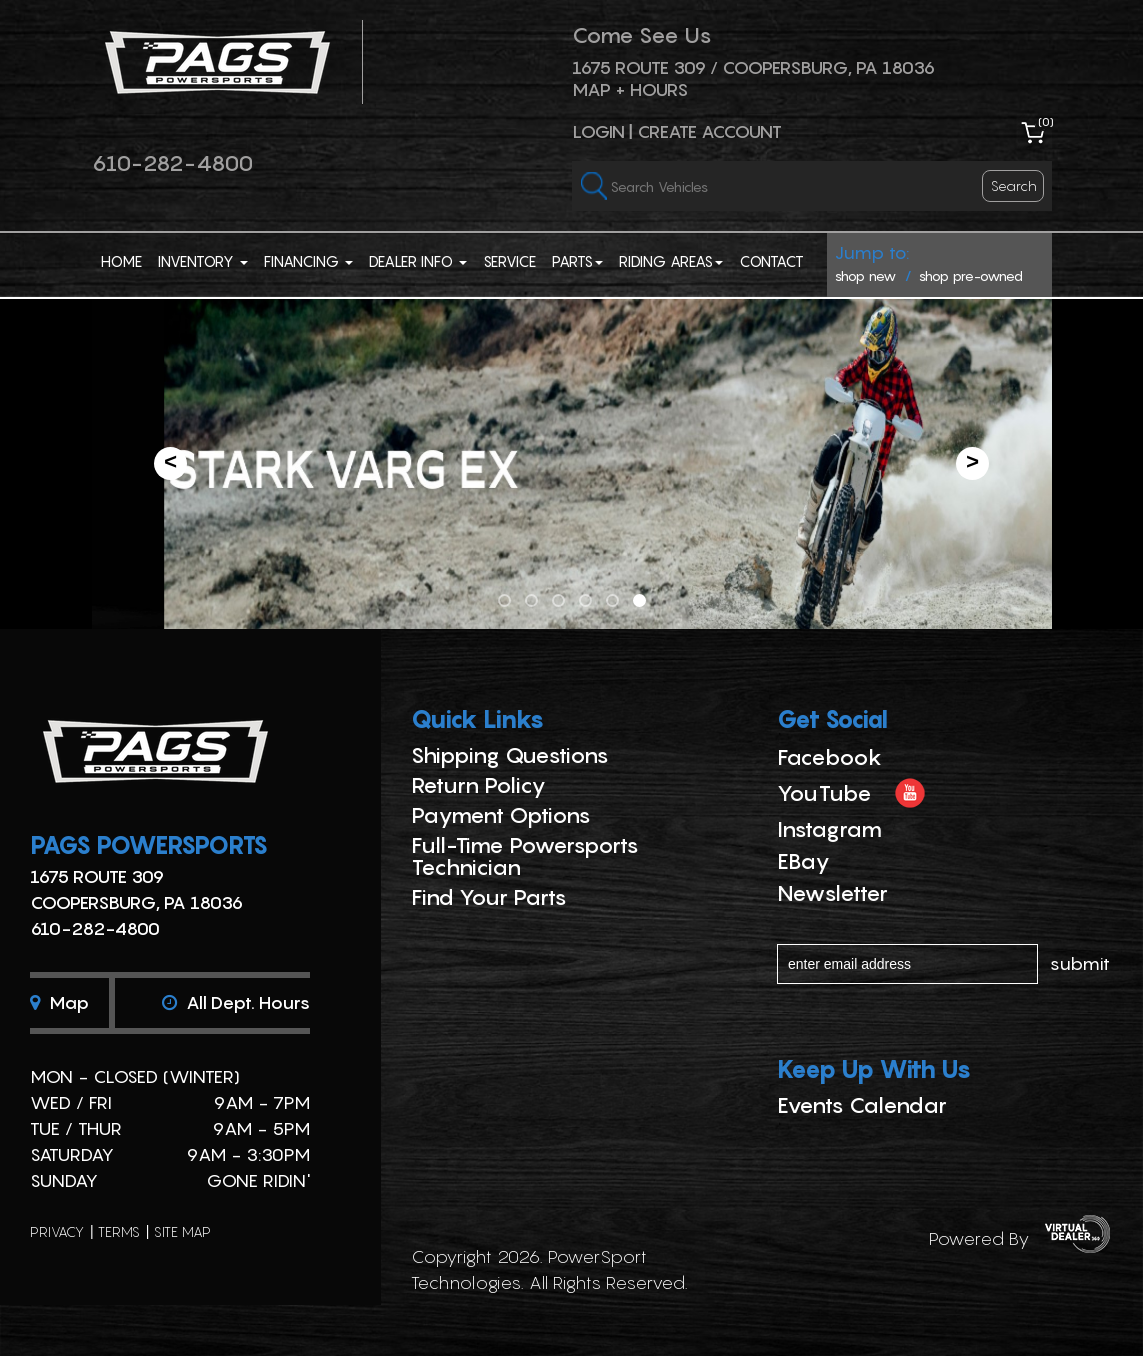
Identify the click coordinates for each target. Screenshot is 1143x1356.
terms (119, 1231)
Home (121, 261)
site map (182, 1231)
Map (59, 1002)
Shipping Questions (510, 755)
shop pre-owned (971, 275)
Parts (577, 261)
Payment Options (501, 815)
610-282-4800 (172, 163)
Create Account (709, 131)
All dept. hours (236, 1002)
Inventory (203, 261)
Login (598, 131)
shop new (865, 275)
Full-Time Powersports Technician (525, 856)
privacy (57, 1231)
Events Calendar (862, 1105)
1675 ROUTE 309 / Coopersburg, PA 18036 (753, 67)
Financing (308, 261)
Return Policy (478, 785)
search (1014, 185)
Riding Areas (671, 261)
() (1046, 121)
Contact (771, 261)
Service (509, 261)
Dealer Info (418, 261)
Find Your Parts (489, 897)
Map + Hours (630, 89)
